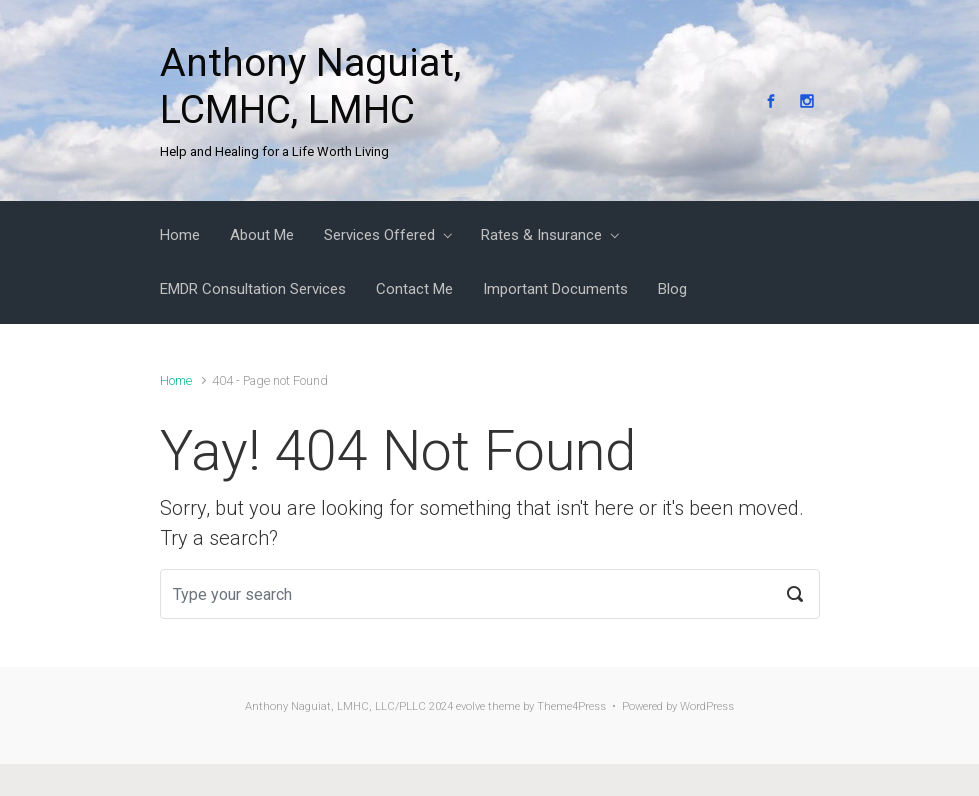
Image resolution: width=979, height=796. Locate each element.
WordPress (707, 706)
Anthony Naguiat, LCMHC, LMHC (310, 86)
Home (176, 380)
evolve (470, 706)
